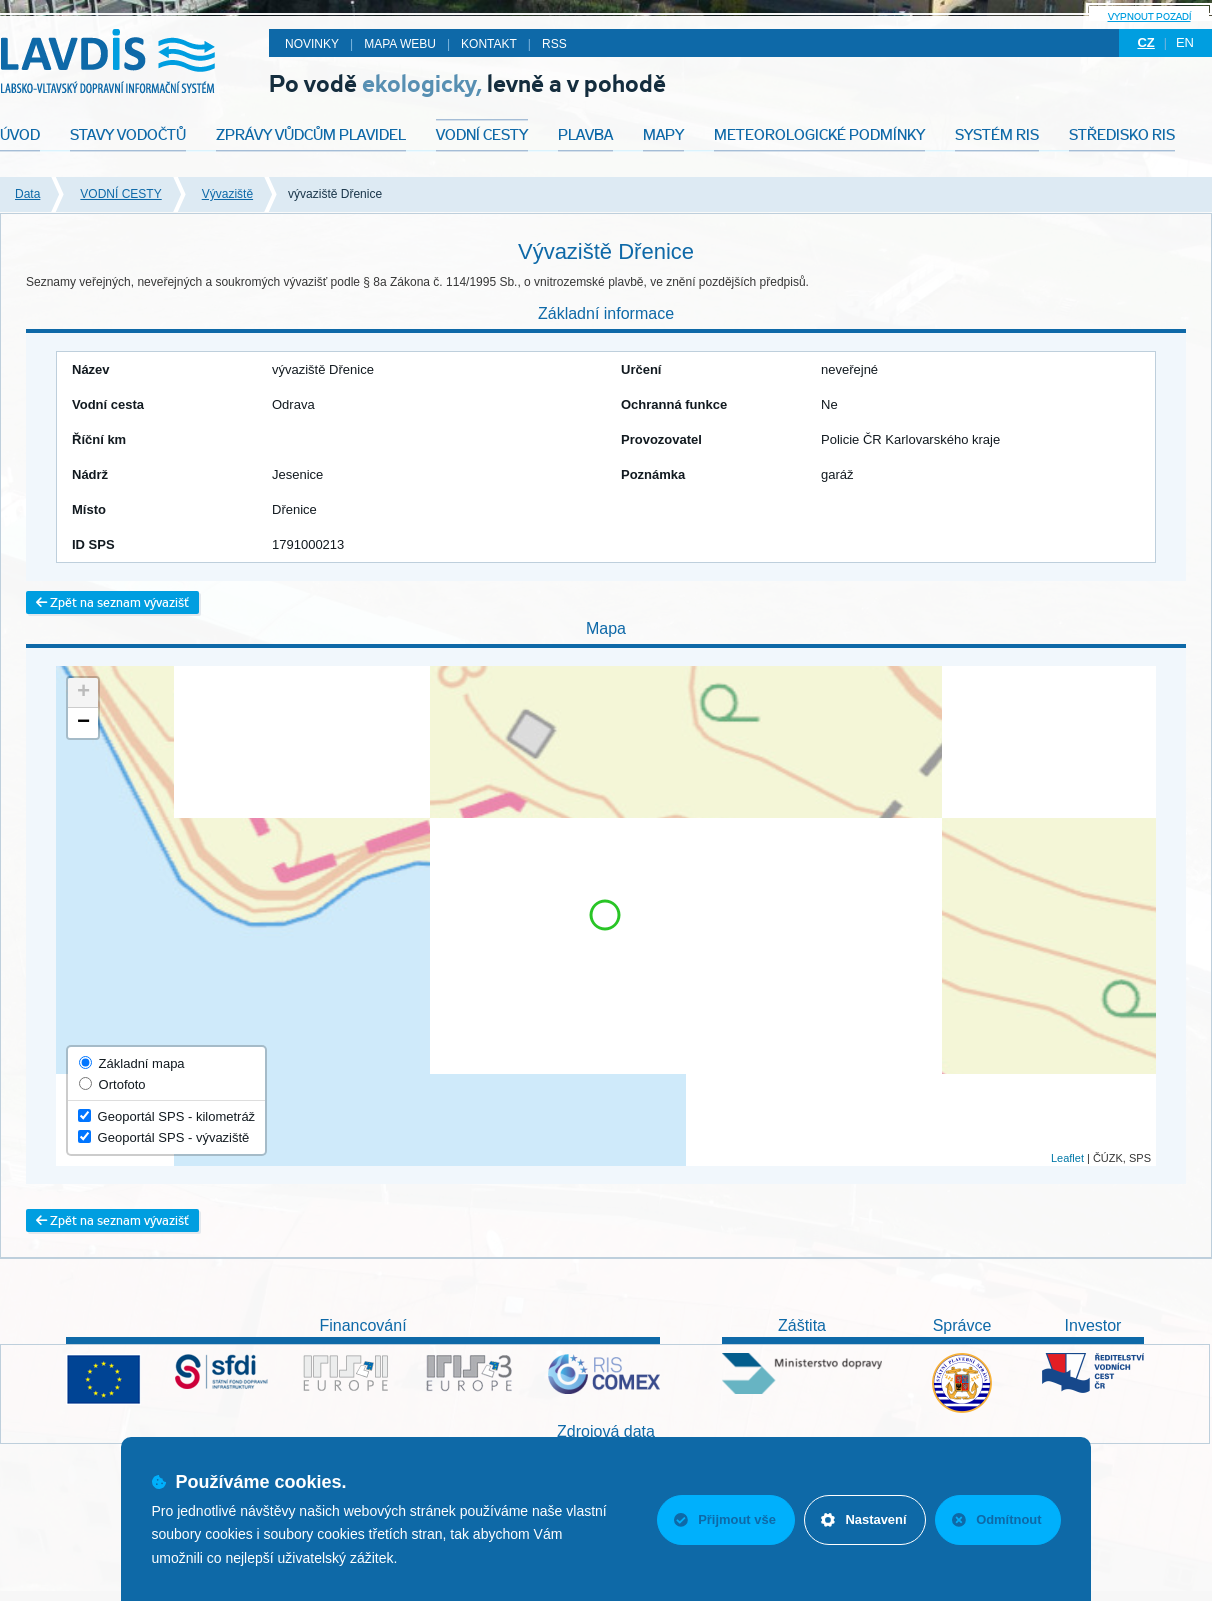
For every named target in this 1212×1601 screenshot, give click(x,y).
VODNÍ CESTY (120, 194)
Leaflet (1067, 1158)
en (1185, 42)
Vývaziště (227, 194)
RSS (554, 44)
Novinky (312, 44)
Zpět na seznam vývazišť (112, 602)
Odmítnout (997, 1519)
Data (27, 194)
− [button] (83, 723)
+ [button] (83, 693)
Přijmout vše (723, 1519)
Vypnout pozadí (1149, 16)
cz (1145, 42)
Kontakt (489, 44)
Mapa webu (400, 44)
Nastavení (862, 1519)
